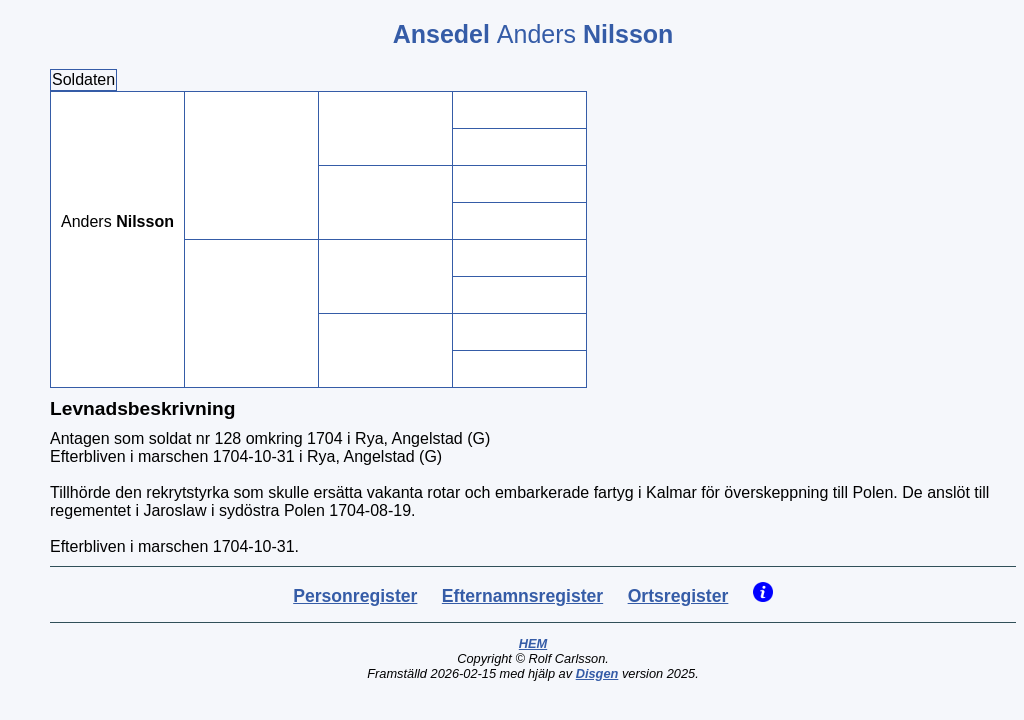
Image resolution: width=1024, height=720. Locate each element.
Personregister (355, 596)
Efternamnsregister (522, 596)
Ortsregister (678, 596)
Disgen (597, 673)
